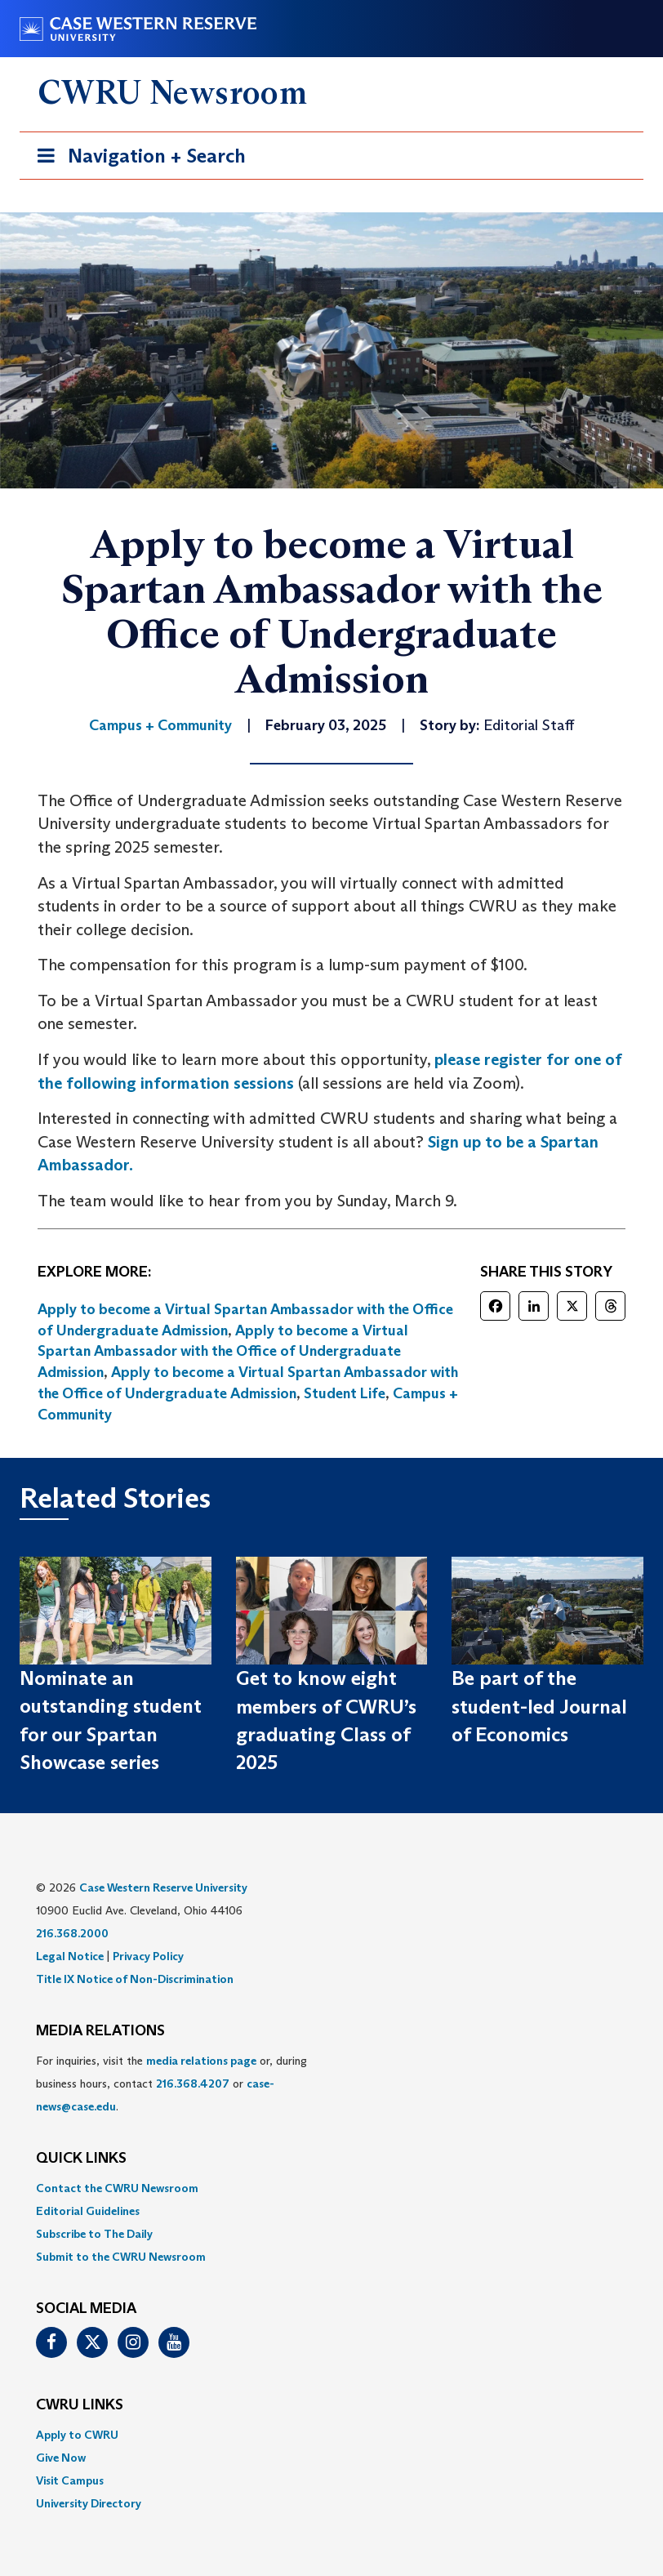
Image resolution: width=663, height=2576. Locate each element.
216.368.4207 (192, 2083)
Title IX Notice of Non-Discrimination (135, 1979)
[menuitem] (331, 2188)
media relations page (201, 2060)
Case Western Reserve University (163, 1887)
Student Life (344, 1393)
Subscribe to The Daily (94, 2233)
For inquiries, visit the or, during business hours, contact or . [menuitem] (171, 2083)
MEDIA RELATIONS (100, 2031)
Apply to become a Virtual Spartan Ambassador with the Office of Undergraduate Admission (223, 1351)
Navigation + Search (136, 159)
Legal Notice (70, 1956)
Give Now (61, 2457)
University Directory (88, 2503)
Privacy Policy (148, 1956)
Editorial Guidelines (88, 2211)
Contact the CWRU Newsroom (117, 2188)
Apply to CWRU (77, 2434)
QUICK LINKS (81, 2158)
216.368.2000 (72, 1933)
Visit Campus (70, 2480)
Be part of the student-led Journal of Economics (539, 1706)
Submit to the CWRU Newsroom (121, 2256)
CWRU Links (79, 2405)
